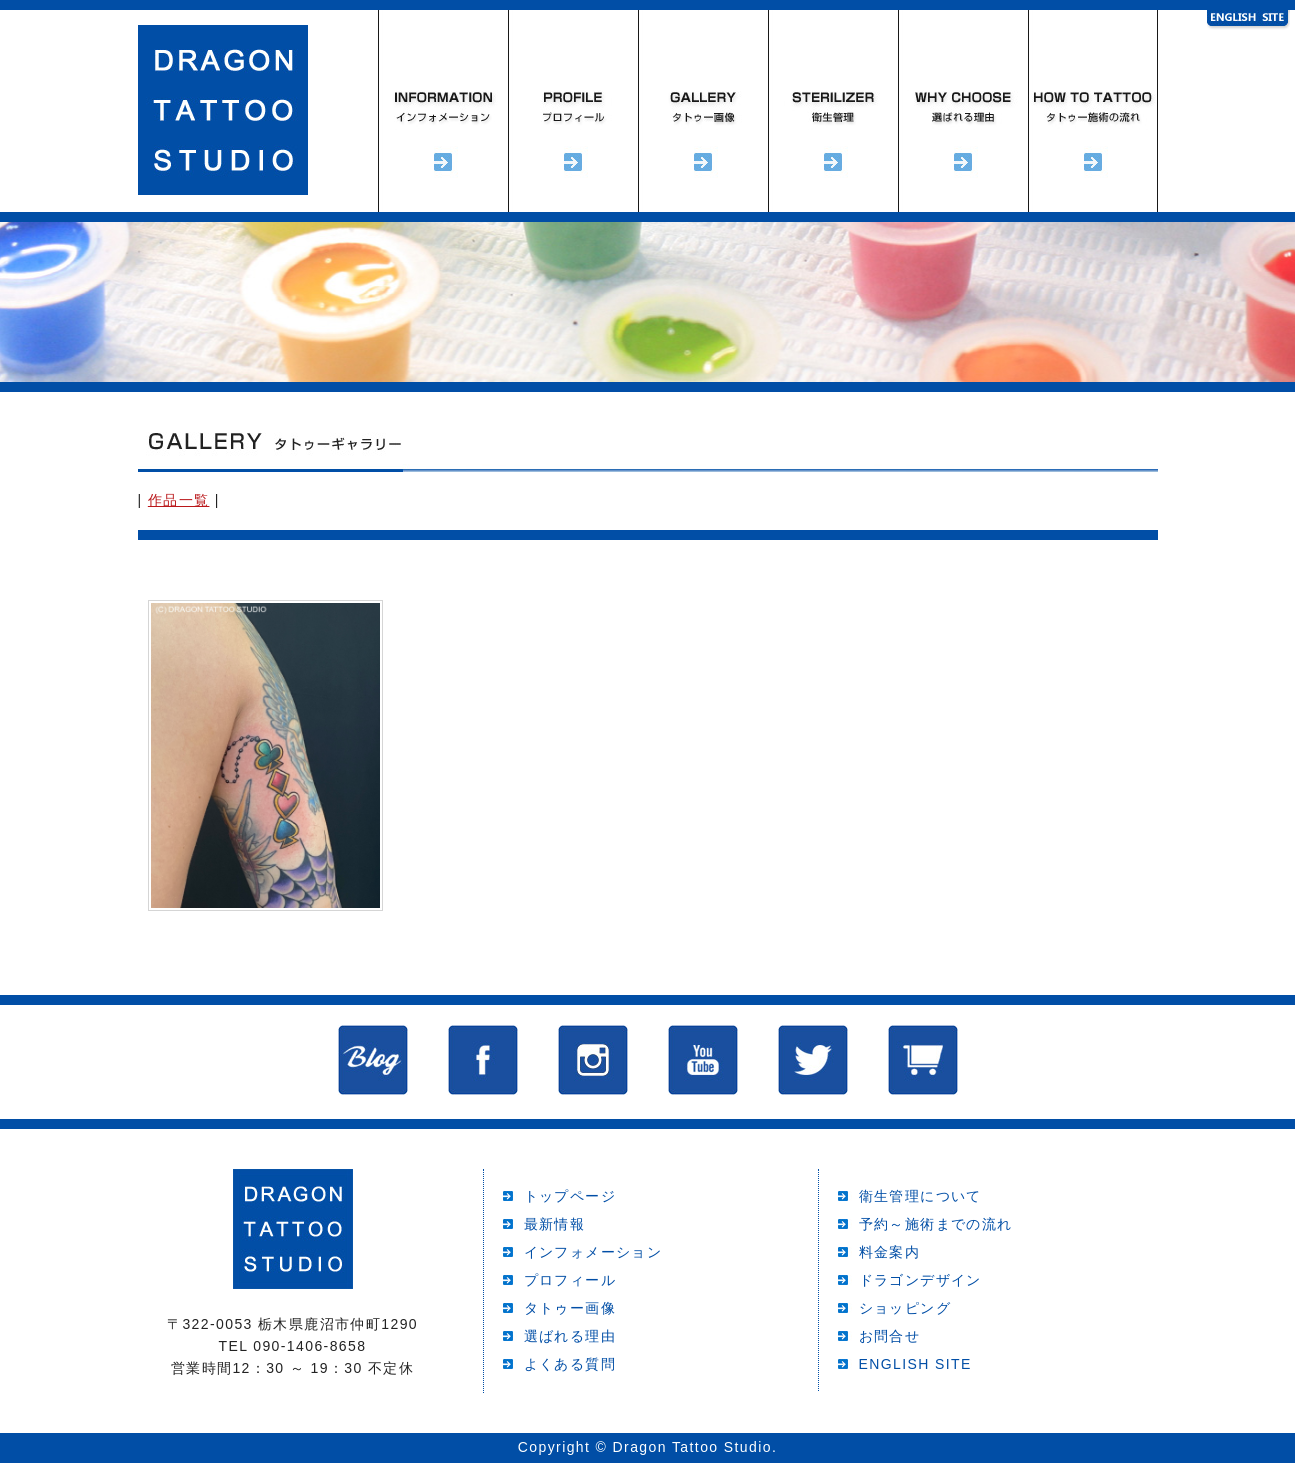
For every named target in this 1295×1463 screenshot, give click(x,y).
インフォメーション (443, 111)
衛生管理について (920, 1196)
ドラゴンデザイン (920, 1280)
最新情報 (555, 1224)
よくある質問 (570, 1364)
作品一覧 (179, 500)
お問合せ (890, 1336)
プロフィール (573, 111)
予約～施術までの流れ (1093, 111)
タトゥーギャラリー (703, 111)
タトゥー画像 (570, 1308)
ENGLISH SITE (915, 1364)
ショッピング (905, 1308)
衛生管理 (833, 111)
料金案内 (890, 1252)
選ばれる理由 (963, 111)
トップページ (570, 1196)
